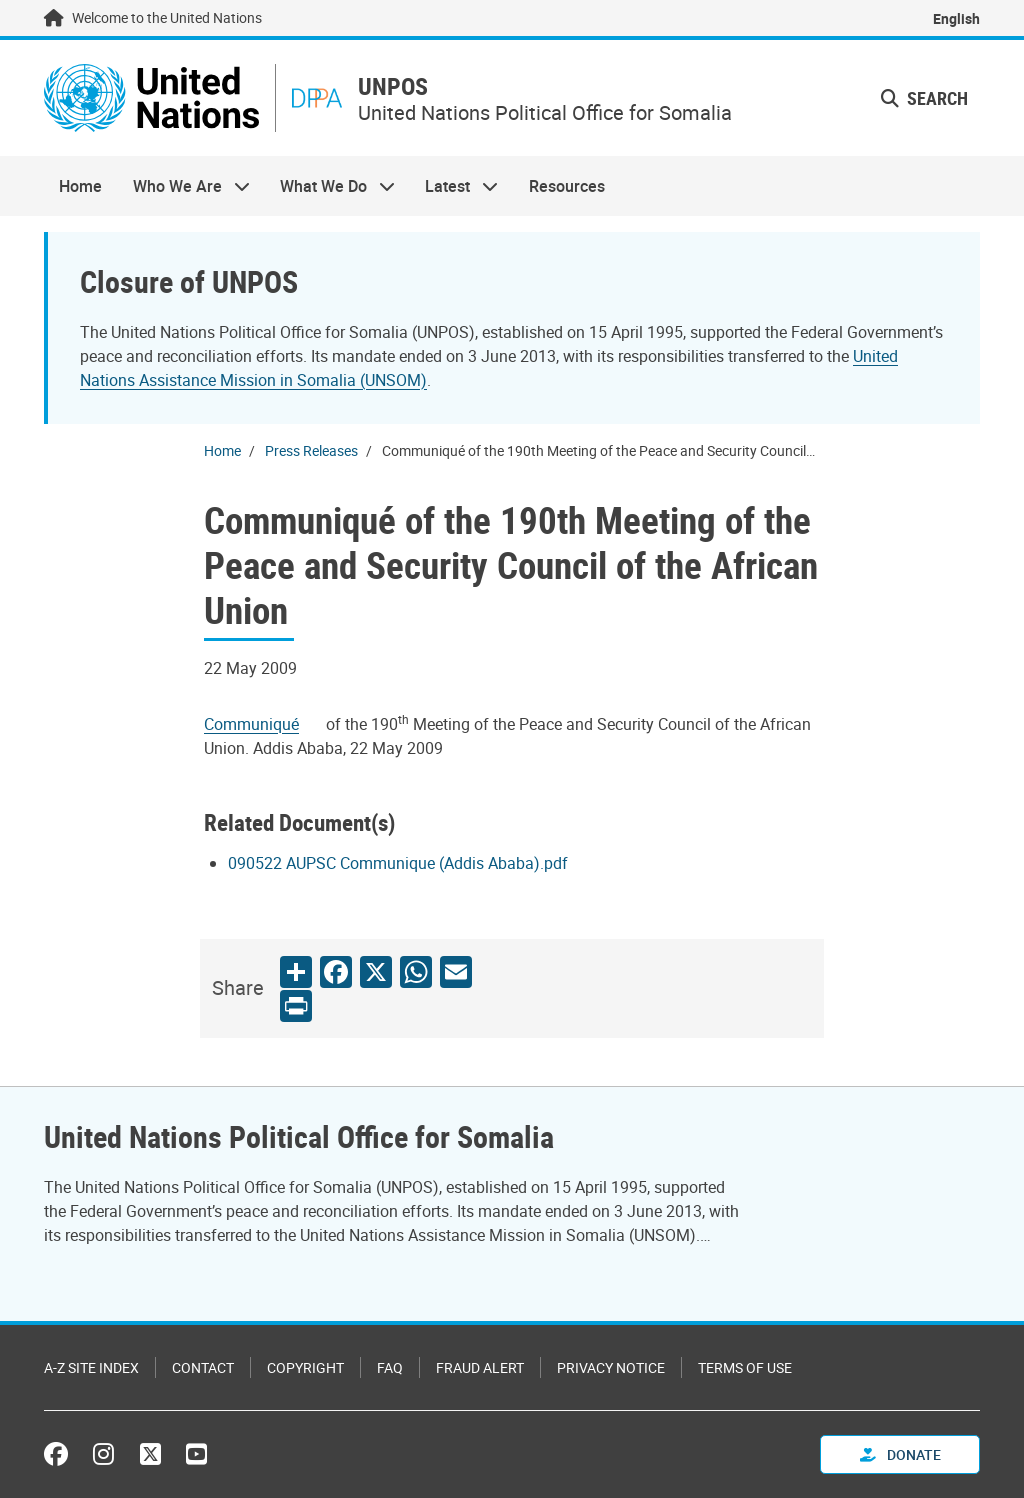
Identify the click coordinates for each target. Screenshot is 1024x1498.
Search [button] (924, 98)
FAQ (390, 1367)
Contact (203, 1367)
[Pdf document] (265, 724)
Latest (454, 186)
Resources (567, 186)
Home (80, 186)
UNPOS (393, 86)
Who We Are (183, 186)
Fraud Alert (480, 1367)
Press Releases (311, 450)
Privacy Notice (611, 1367)
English (956, 18)
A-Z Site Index (91, 1367)
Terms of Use (745, 1367)
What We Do (330, 186)
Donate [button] (900, 1454)
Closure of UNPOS (189, 281)
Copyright (305, 1367)
